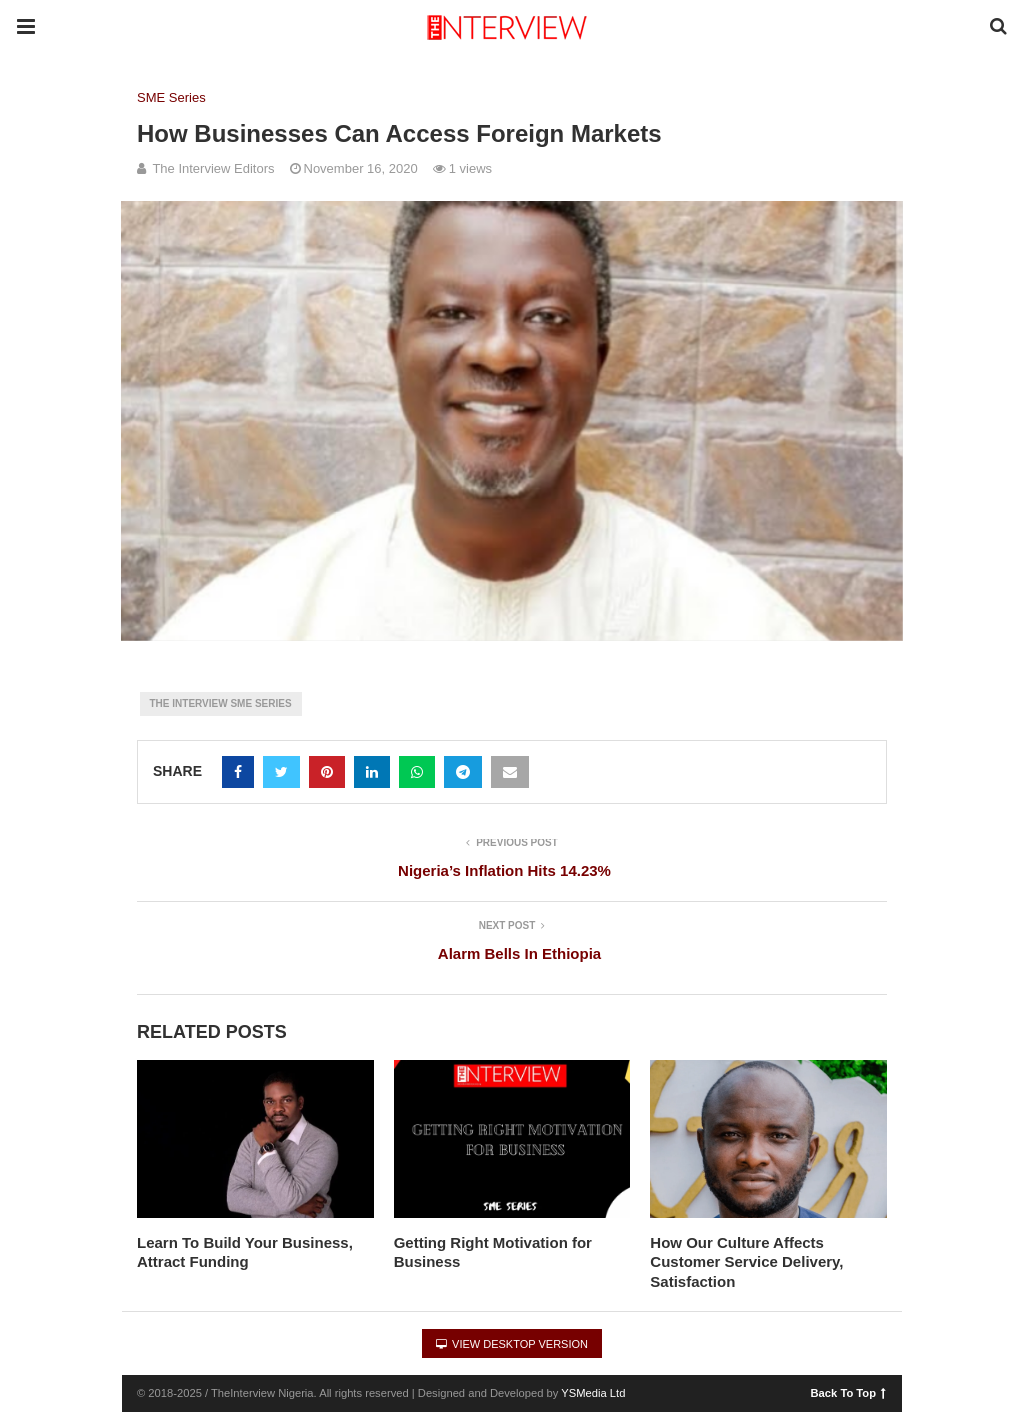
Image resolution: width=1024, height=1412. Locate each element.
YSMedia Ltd (593, 1393)
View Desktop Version (512, 1344)
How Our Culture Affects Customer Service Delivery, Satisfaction (746, 1262)
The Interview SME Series (221, 703)
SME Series (171, 97)
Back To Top (848, 1392)
